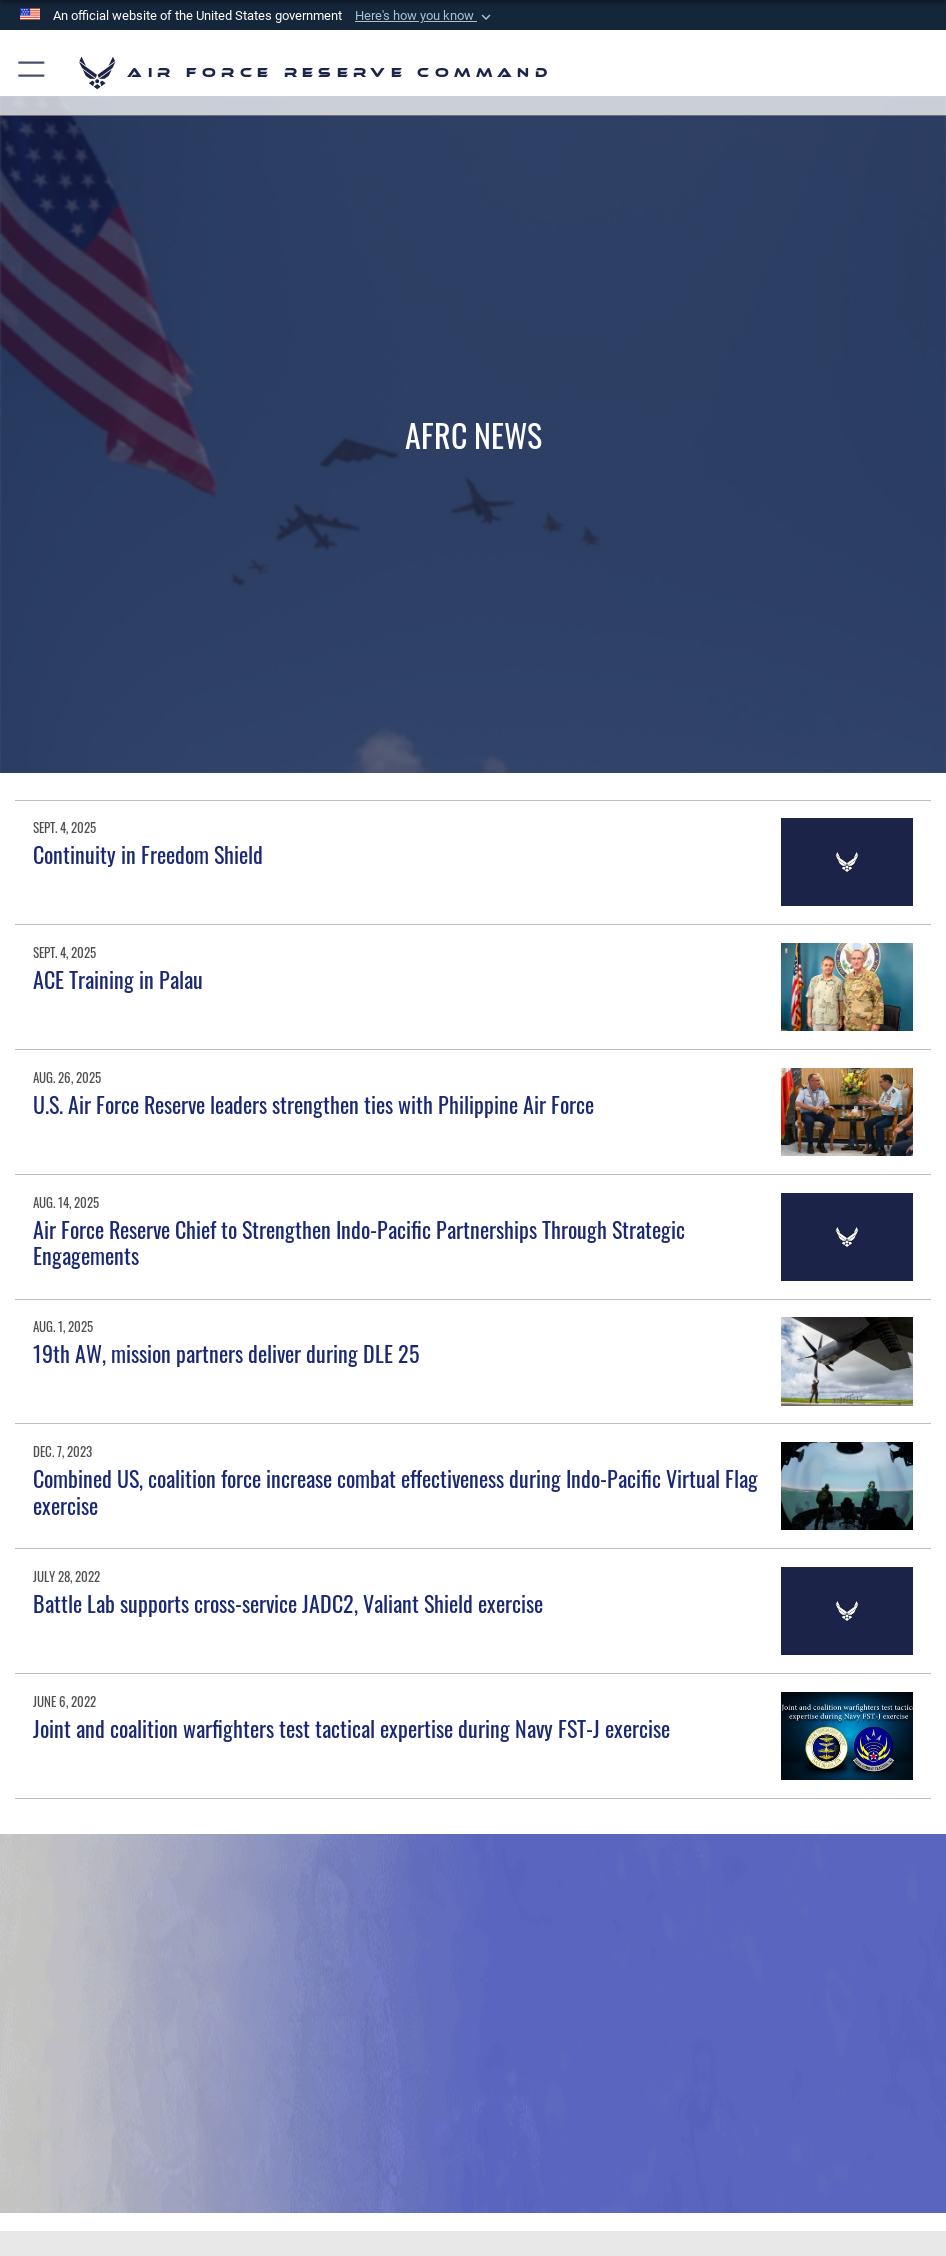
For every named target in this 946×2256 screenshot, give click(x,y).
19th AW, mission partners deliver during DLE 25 (226, 1353)
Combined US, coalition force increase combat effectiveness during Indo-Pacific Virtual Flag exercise (395, 1491)
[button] (425, 16)
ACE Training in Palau (118, 979)
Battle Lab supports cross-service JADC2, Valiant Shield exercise (288, 1603)
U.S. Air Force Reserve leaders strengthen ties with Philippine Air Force (313, 1104)
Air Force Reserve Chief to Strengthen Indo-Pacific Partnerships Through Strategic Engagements (359, 1242)
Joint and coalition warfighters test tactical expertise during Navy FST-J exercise (351, 1728)
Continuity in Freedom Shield (148, 854)
